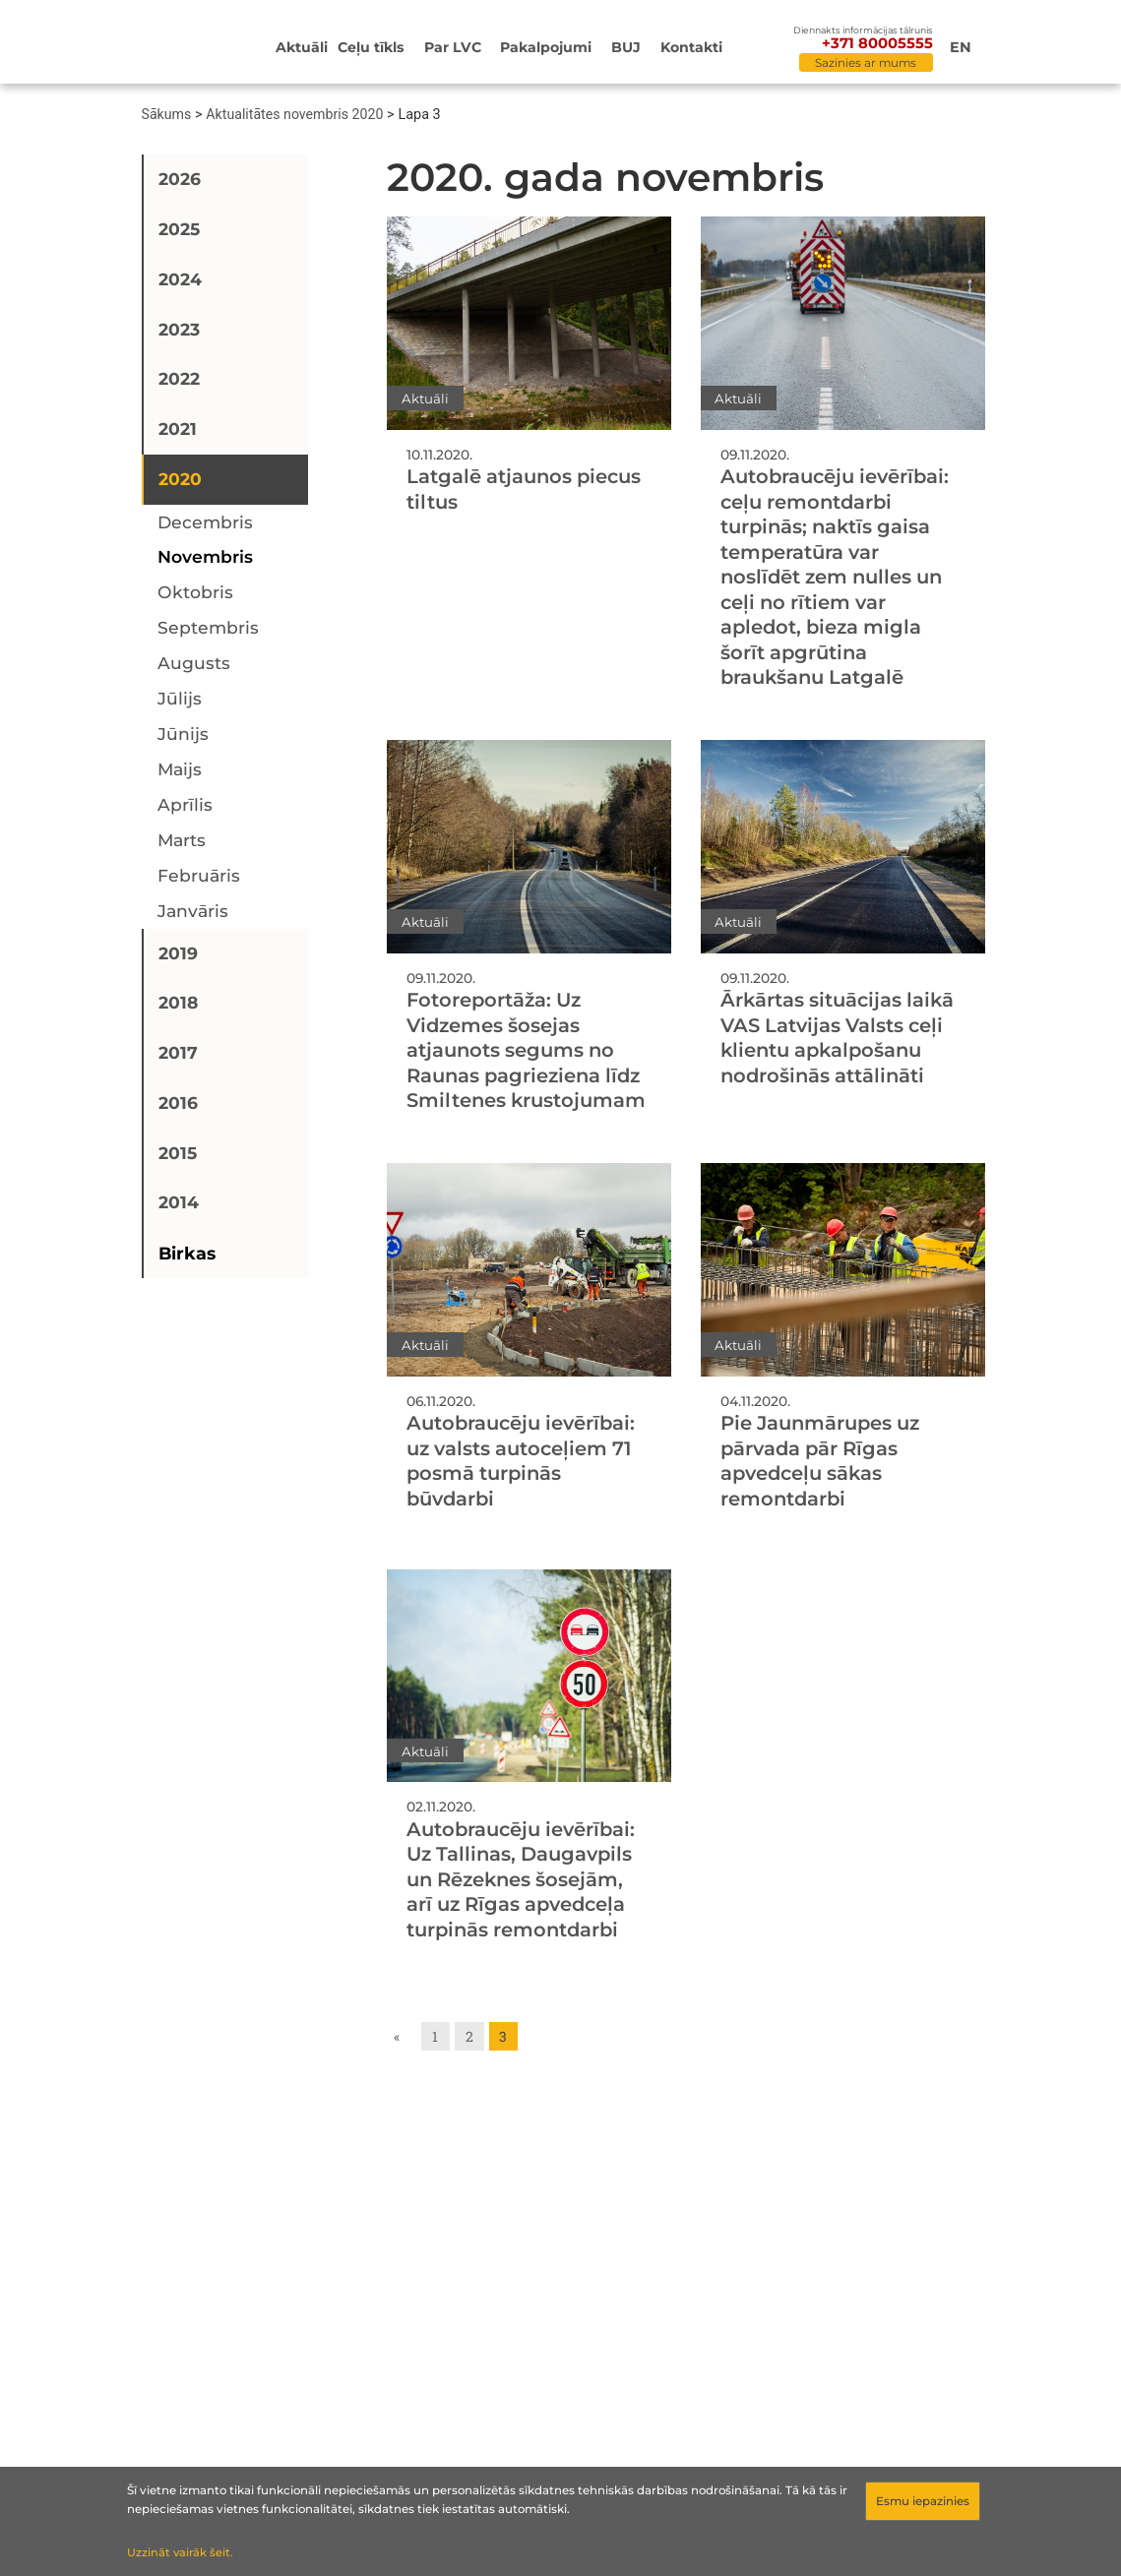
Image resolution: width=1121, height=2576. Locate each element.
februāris (198, 875)
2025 (179, 228)
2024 (180, 279)
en (960, 47)
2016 (178, 1102)
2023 (179, 329)
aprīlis (185, 804)
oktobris (195, 592)
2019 (178, 953)
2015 (177, 1152)
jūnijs (183, 733)
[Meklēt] (775, 48)
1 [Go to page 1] (435, 2036)
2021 (177, 428)
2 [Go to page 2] (469, 2036)
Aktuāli (302, 47)
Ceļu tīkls (371, 47)
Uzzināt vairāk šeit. (180, 2552)
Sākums (167, 114)
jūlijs (179, 698)
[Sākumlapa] (189, 44)
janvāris (192, 910)
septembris (208, 627)
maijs (179, 769)
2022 (179, 378)
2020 (180, 478)
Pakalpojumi (546, 47)
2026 (179, 178)
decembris (205, 522)
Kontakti (691, 47)
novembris (205, 556)
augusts (193, 662)
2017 (178, 1052)
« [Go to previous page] (397, 2036)
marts (181, 839)
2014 (178, 1202)
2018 (178, 1002)
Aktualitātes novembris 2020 (294, 114)
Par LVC (452, 47)
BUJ (626, 47)
